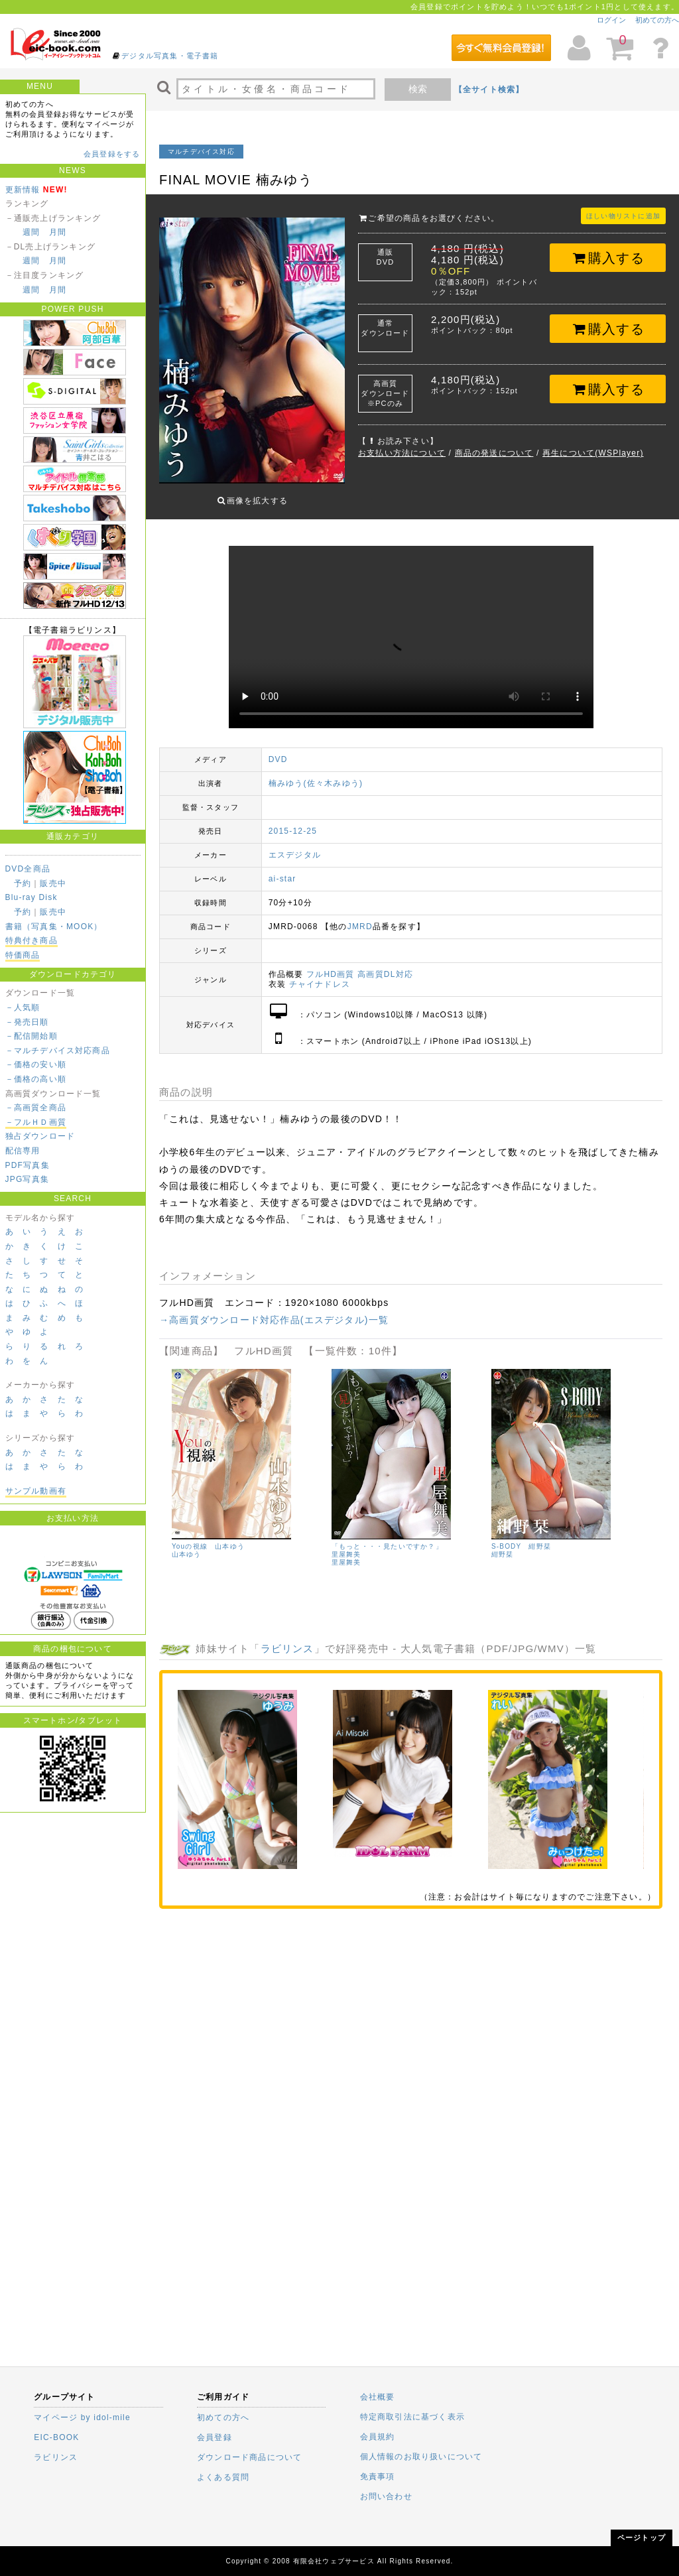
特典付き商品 (31, 940)
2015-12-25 (293, 821)
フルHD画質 (330, 964)
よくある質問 (223, 2477)
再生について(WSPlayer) (593, 453)
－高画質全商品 (35, 1107)
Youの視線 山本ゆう (208, 1536)
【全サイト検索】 (489, 89)
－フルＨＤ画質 (35, 1122)
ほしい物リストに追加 (623, 216)
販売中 (53, 883)
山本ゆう (187, 1544)
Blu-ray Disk (31, 897)
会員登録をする (112, 154)
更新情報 (22, 189)
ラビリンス (287, 1638)
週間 (31, 232)
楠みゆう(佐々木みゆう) (316, 773)
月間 (57, 232)
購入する (608, 258)
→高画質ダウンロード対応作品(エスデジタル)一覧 (274, 1310)
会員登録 (214, 2437)
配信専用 (22, 1150)
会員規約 (377, 2436)
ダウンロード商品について (249, 2457)
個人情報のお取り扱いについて (421, 2456)
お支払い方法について (402, 453)
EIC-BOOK (56, 2437)
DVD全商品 (28, 868)
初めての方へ (657, 20)
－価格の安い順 (35, 1064)
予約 (22, 883)
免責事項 (377, 2476)
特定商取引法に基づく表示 (412, 2416)
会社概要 (377, 2397)
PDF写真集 (27, 1165)
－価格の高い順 (35, 1079)
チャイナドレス (319, 974)
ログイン (611, 20)
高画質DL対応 (385, 964)
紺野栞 (502, 1544)
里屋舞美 (346, 1552)
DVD (278, 749)
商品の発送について (494, 453)
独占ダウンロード (40, 1136)
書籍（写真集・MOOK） (54, 926)
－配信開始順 (31, 1036)
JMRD (360, 916)
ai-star (282, 868)
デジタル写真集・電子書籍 (169, 56)
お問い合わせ (386, 2496)
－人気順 (22, 1007)
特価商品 (22, 955)
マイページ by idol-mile (82, 2417)
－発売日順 (27, 1022)
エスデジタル (295, 845)
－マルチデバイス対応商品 (57, 1050)
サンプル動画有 (35, 1491)
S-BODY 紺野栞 (521, 1536)
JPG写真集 (27, 1179)
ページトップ (641, 2538)
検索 (417, 89)
